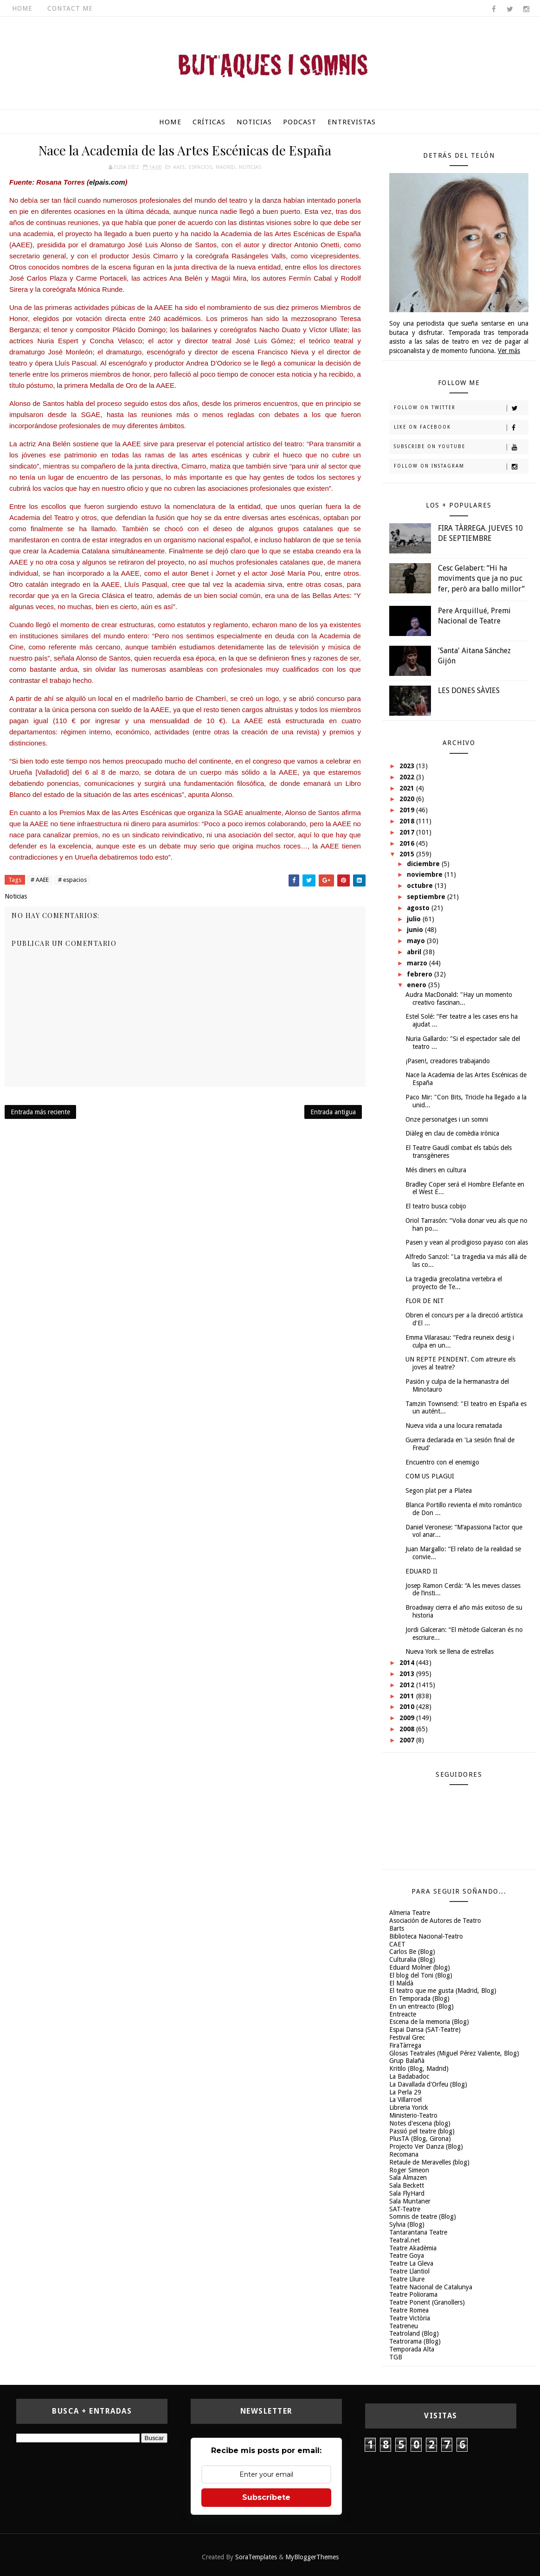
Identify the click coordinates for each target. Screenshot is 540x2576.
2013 (407, 1673)
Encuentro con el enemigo (442, 1462)
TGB (395, 2357)
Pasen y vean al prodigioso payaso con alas (466, 1242)
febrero (420, 974)
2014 (407, 1662)
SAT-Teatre (404, 2209)
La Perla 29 (405, 2092)
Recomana (403, 2154)
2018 (407, 821)
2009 (407, 1718)
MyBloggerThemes (312, 2557)
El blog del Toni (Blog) (420, 1975)
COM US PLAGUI (429, 1476)
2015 (407, 854)
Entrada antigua (333, 1112)
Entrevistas (352, 122)
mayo (417, 940)
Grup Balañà (406, 2060)
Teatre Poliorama (413, 2294)
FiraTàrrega (405, 2045)
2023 (407, 766)
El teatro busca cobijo (435, 1206)
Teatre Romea (409, 2310)
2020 (407, 799)
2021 (407, 788)
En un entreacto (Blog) (421, 2006)
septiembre (427, 896)
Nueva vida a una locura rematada (453, 1425)
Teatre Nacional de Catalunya (430, 2287)
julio (415, 919)
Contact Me (70, 8)
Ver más (509, 350)
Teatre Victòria (409, 2318)
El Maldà (401, 1983)
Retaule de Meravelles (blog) (429, 2162)
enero (417, 985)
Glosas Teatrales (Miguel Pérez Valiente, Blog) (454, 2053)
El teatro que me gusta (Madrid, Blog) (442, 1990)
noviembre (425, 874)
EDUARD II (421, 1571)
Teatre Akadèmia (413, 2248)
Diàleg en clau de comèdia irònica (452, 1133)
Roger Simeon (409, 2170)
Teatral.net (404, 2240)
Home (22, 8)
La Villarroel (405, 2099)
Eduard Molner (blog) (419, 1967)
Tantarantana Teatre (418, 2232)
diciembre (424, 863)
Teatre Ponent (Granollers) (427, 2302)
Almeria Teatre (409, 1912)
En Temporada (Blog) (419, 1998)
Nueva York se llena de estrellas (449, 1651)
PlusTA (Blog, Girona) (420, 2138)
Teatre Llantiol (409, 2271)
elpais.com (107, 182)
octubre (421, 885)
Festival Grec (407, 2037)
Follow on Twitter (461, 408)
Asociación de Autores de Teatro (435, 1920)
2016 (407, 843)
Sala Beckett (406, 2185)
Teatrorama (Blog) (415, 2341)
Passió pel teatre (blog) (422, 2131)
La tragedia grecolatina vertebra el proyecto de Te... (453, 1283)
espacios (200, 167)
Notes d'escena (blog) (419, 2123)
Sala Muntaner (410, 2201)
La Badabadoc (409, 2076)
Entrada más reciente (40, 1112)
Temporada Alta (411, 2349)
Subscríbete (266, 2497)
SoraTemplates (256, 2557)
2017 (407, 832)
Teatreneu (403, 2326)
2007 (407, 1740)
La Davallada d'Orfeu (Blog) (428, 2084)
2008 (407, 1729)
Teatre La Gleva (411, 2263)
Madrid (225, 167)
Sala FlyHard (406, 2193)
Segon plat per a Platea (438, 1490)
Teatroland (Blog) (414, 2333)
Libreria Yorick (408, 2107)
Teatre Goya (406, 2255)
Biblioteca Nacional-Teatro (426, 1936)
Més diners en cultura (435, 1170)
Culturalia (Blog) (412, 1959)
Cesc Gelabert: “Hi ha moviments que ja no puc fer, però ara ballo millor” (481, 578)
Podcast (299, 122)
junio (416, 929)
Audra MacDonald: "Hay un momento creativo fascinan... (458, 998)
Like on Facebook (461, 427)
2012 (407, 1685)
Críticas (209, 122)
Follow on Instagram (461, 466)
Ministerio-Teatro (413, 2115)
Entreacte (402, 2014)
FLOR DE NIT (424, 1300)
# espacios (72, 879)
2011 (407, 1696)
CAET (397, 1944)
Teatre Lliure (406, 2279)
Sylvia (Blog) (406, 2224)
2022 (407, 777)
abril (415, 952)
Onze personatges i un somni (446, 1119)
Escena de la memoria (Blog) (429, 2021)
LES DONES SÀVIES (469, 690)
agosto (419, 908)
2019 (407, 810)
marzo (418, 963)
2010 (407, 1706)
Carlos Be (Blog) (412, 1951)
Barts (396, 1928)
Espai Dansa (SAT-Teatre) (425, 2029)
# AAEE (40, 879)
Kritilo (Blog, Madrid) (419, 2068)
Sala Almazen (408, 2177)
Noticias (254, 122)
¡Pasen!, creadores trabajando (447, 1061)
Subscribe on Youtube (461, 447)
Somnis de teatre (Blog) (422, 2216)
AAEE (179, 167)
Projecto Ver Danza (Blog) (426, 2146)
